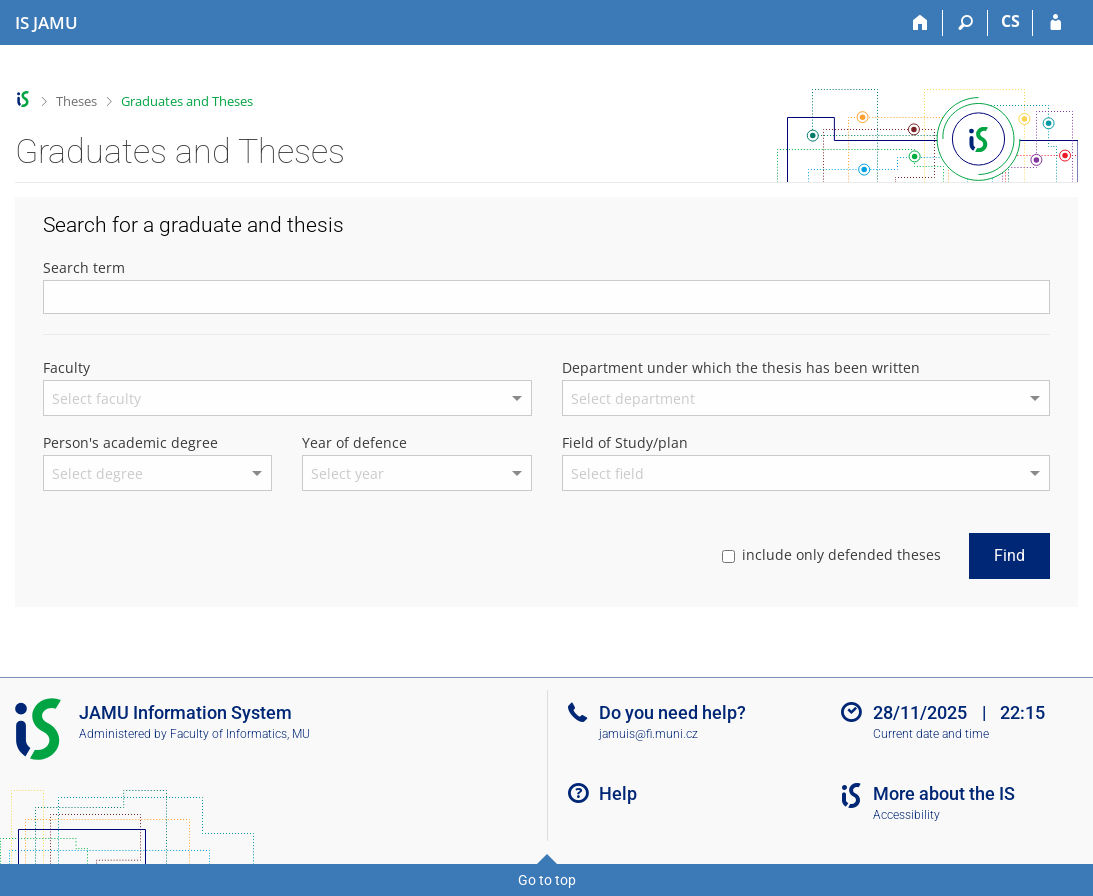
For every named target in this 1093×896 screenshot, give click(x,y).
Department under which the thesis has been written (741, 367)
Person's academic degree (130, 442)
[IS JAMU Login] (1055, 23)
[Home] (920, 23)
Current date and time (931, 734)
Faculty (66, 367)
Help (618, 793)
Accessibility (906, 815)
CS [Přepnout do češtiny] (1010, 21)
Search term (84, 267)
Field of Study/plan (625, 442)
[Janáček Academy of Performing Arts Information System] (46, 23)
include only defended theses (831, 554)
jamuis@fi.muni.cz (648, 734)
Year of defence (354, 442)
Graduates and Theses (187, 101)
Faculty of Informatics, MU (240, 734)
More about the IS (944, 793)
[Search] (965, 23)
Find (1009, 555)
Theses (76, 101)
